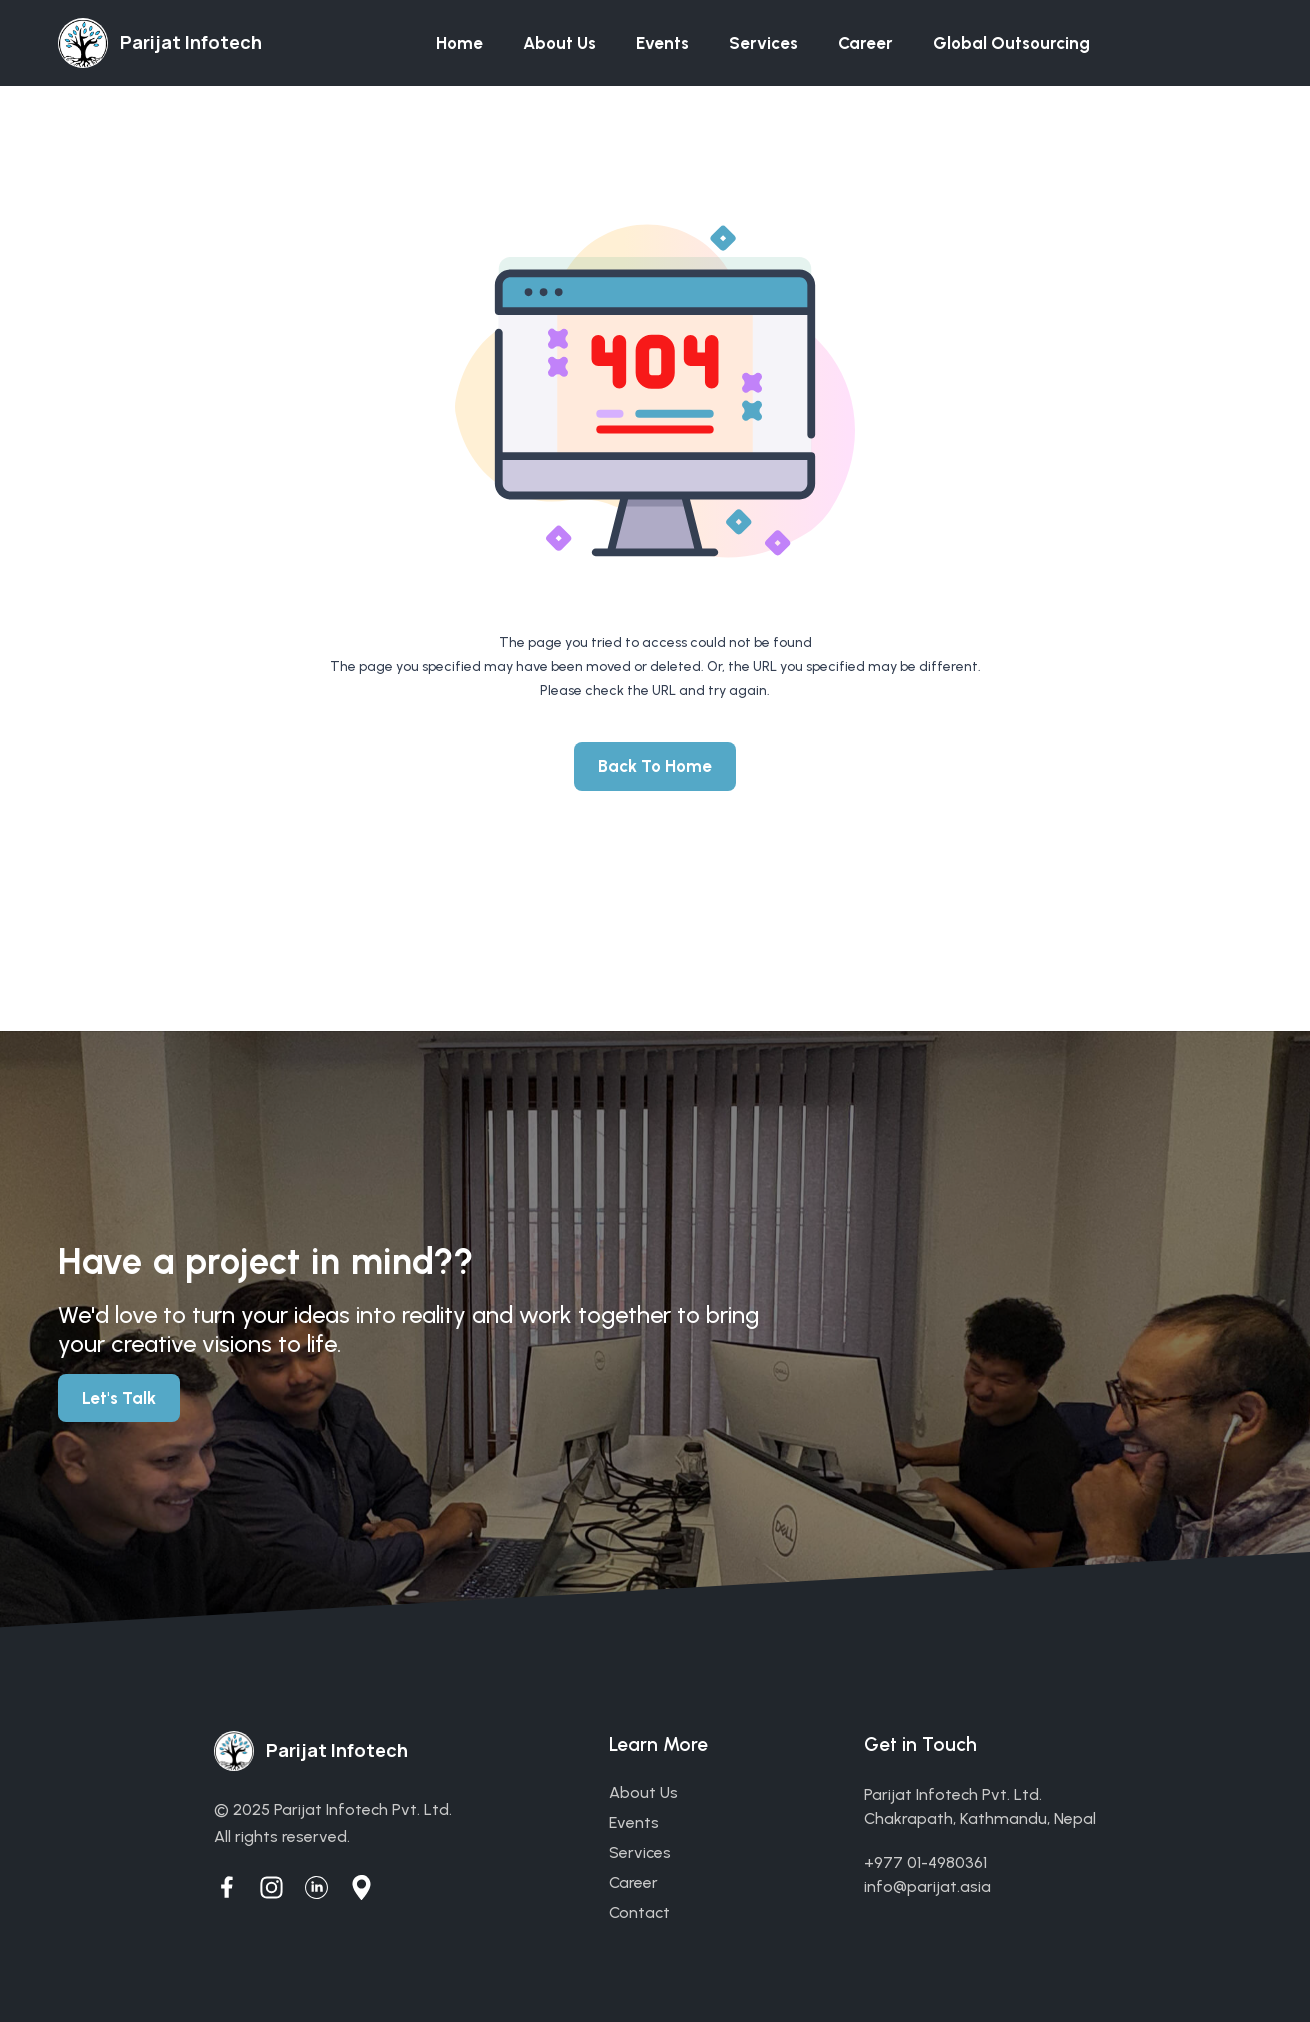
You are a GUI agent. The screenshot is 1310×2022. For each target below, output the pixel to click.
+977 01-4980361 (925, 1862)
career (633, 1882)
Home (459, 43)
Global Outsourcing (1011, 43)
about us (643, 1792)
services (640, 1852)
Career (865, 43)
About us (559, 43)
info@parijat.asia (927, 1886)
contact (639, 1912)
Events (662, 43)
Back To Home (655, 766)
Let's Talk (119, 1398)
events (634, 1822)
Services (763, 43)
